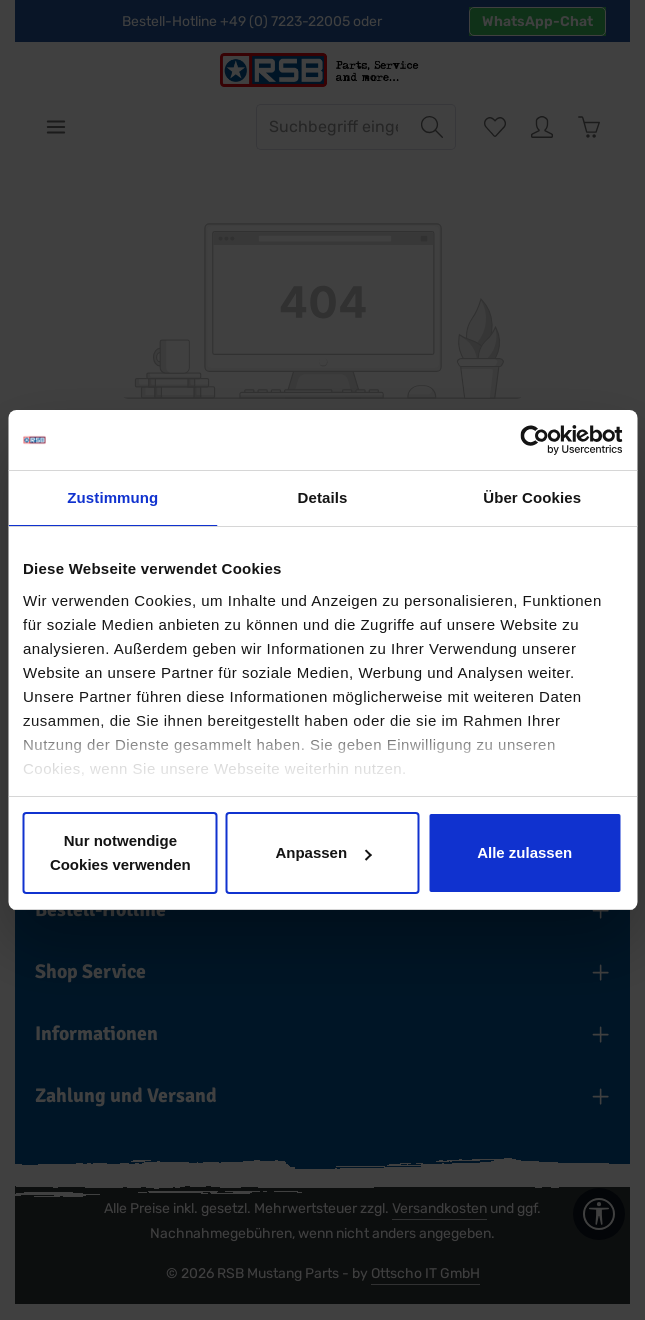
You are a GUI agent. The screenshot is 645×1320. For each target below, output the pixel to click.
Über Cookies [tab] (532, 497)
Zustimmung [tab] (112, 497)
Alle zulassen (524, 852)
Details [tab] (323, 497)
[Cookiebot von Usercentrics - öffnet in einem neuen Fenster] (534, 440)
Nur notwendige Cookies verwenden (120, 852)
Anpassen (323, 852)
